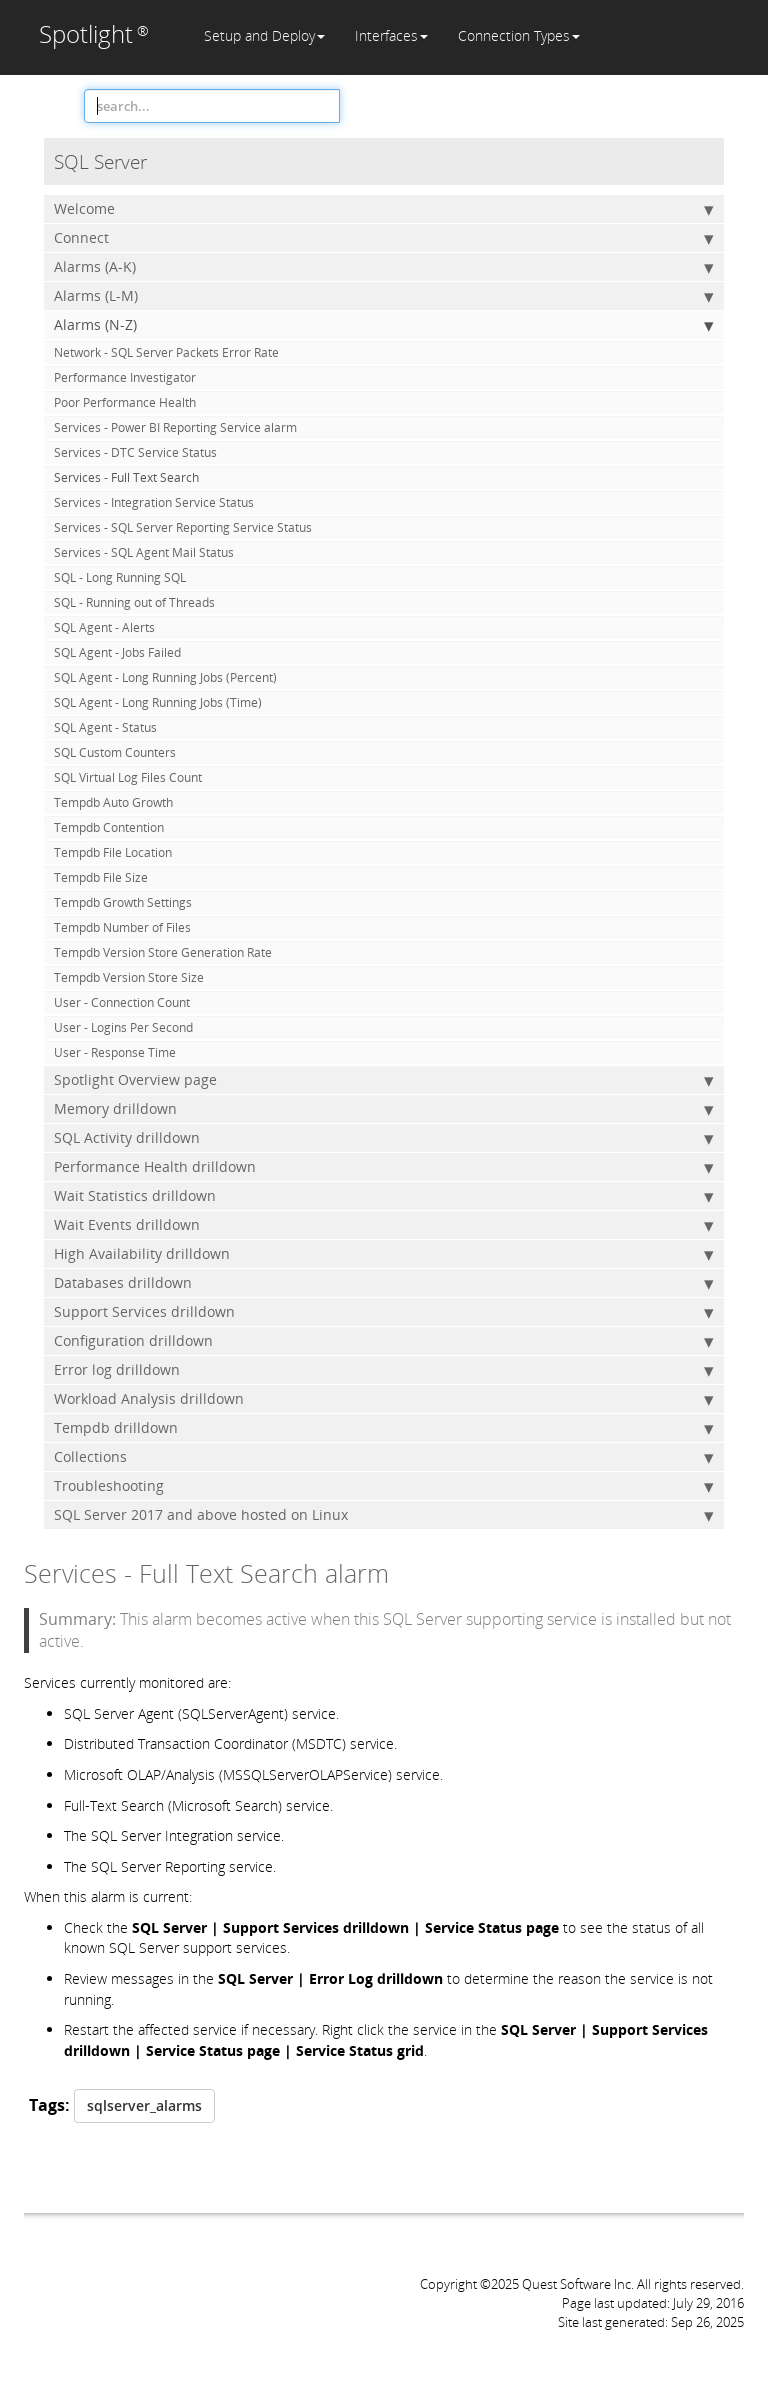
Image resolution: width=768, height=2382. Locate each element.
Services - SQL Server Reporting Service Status (183, 527)
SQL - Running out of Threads (134, 602)
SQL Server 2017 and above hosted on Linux (384, 1515)
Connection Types (519, 35)
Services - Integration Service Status (154, 502)
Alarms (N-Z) (384, 325)
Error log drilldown (384, 1370)
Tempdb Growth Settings (123, 902)
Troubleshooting (384, 1486)
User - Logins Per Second (123, 1027)
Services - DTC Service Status (135, 452)
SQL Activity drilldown (384, 1138)
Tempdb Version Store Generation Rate (163, 952)
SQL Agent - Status (105, 727)
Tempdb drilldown (384, 1428)
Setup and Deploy (264, 35)
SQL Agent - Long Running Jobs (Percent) (165, 677)
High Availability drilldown (384, 1254)
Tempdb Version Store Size (129, 977)
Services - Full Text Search (126, 477)
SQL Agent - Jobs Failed (117, 652)
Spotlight (94, 33)
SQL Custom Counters (115, 752)
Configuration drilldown (384, 1341)
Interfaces (391, 35)
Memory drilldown (384, 1109)
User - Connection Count (122, 1002)
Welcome (384, 209)
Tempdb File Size (101, 877)
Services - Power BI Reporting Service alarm (175, 427)
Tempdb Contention (109, 827)
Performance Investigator (125, 377)
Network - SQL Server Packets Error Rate (166, 352)
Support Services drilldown (384, 1312)
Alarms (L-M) (384, 296)
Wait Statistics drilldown (384, 1196)
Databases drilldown (384, 1283)
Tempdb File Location (113, 852)
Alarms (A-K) (384, 267)
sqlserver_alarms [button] (144, 2105)
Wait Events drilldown (384, 1225)
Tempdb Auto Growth (113, 802)
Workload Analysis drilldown (384, 1399)
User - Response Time (115, 1052)
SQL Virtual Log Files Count (128, 777)
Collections (384, 1457)
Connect (384, 238)
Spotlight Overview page (384, 1080)
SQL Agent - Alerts (104, 627)
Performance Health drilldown (384, 1167)
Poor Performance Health (125, 402)
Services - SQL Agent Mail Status (144, 552)
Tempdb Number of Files (122, 927)
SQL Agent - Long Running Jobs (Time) (158, 702)
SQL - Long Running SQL (120, 577)
